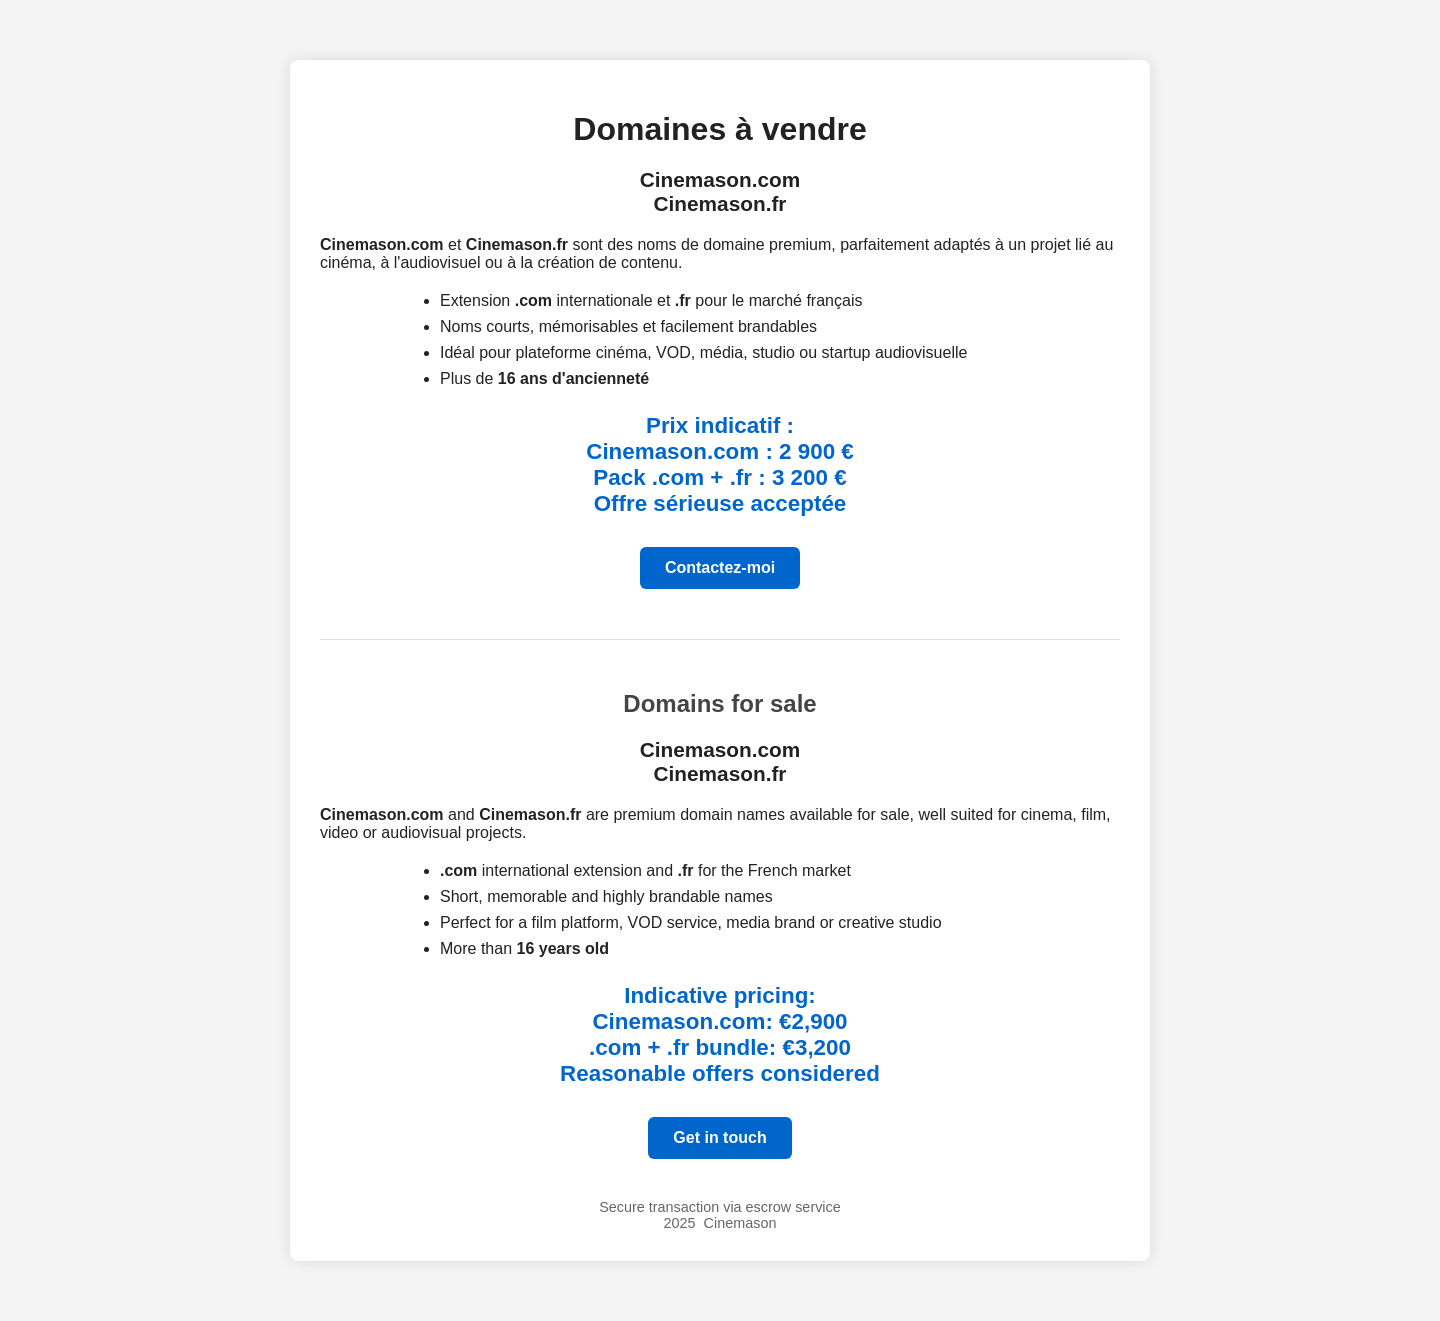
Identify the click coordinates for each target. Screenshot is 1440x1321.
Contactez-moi (720, 567)
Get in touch (719, 1137)
